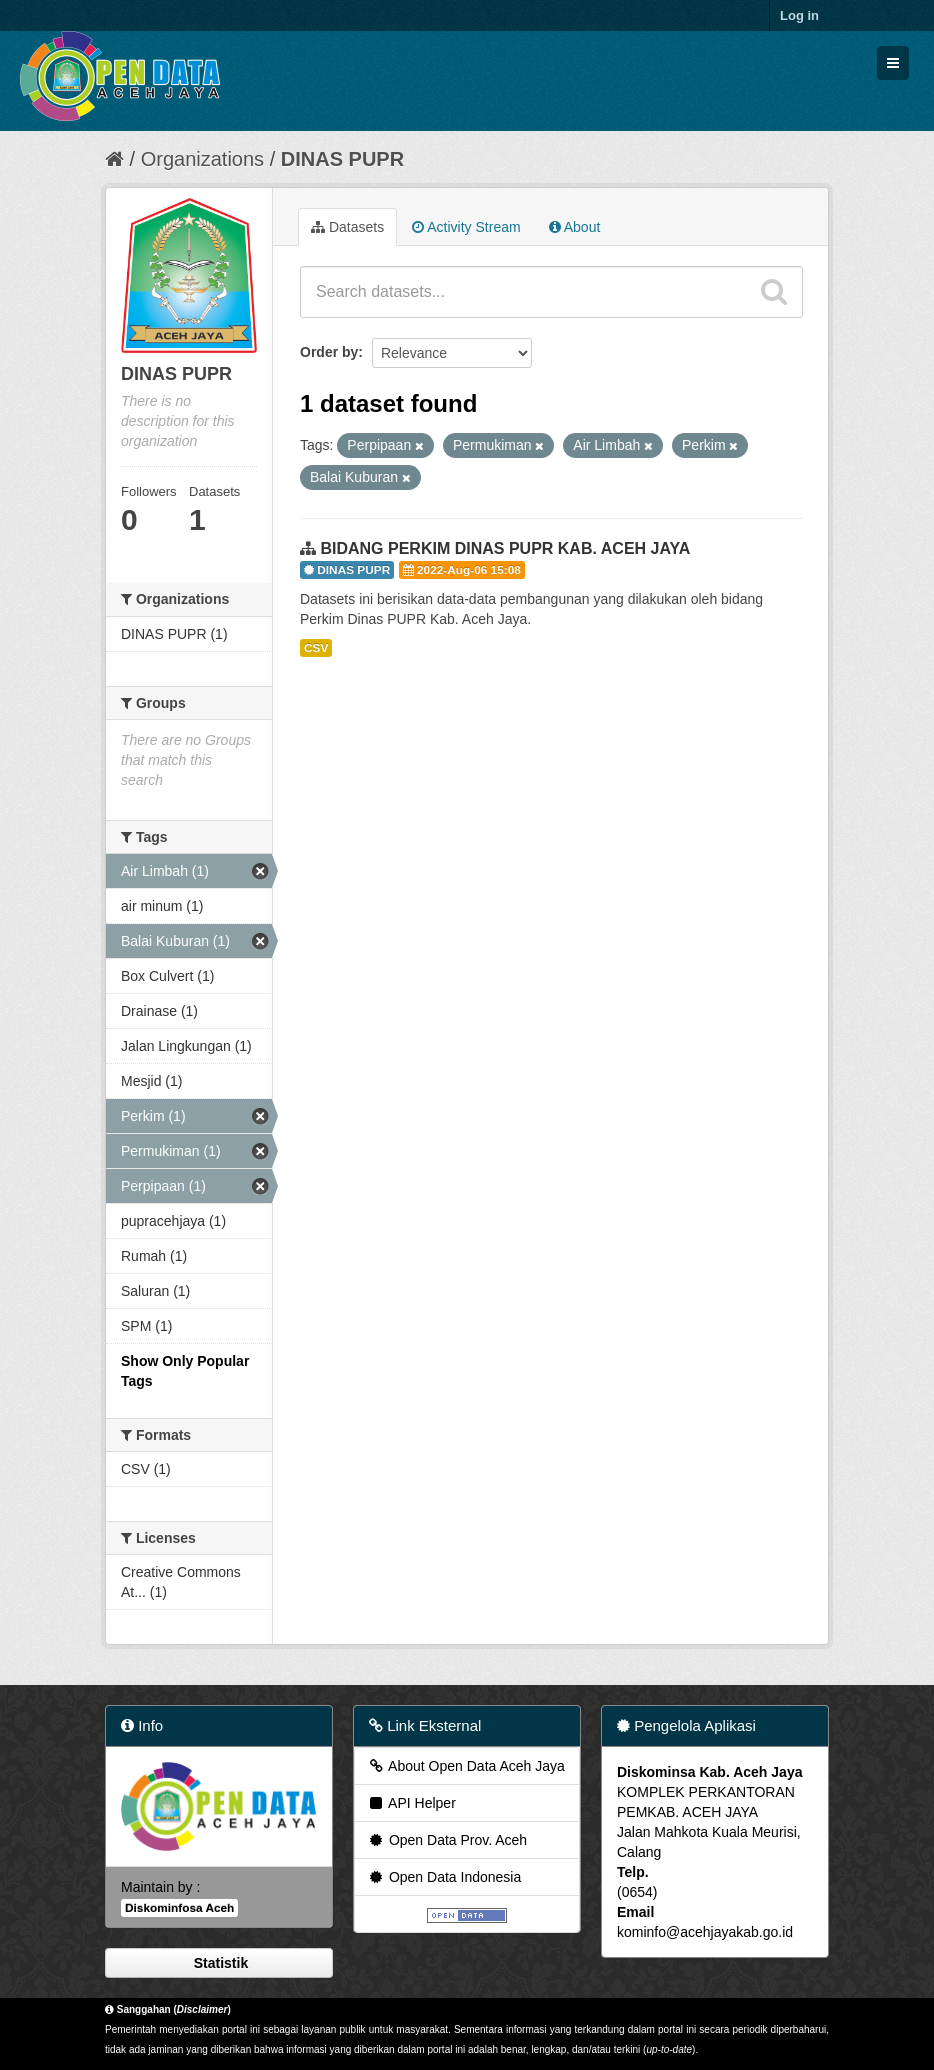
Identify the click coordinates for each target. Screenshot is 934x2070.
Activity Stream (466, 227)
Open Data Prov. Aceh (447, 1840)
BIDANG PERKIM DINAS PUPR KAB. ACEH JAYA (505, 548)
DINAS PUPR (342, 159)
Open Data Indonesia (444, 1877)
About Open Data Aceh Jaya (466, 1766)
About (575, 227)
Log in (799, 15)
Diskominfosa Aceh (179, 1908)
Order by (329, 352)
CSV (316, 648)
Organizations (202, 159)
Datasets (347, 227)
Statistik (219, 1963)
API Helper (411, 1803)
